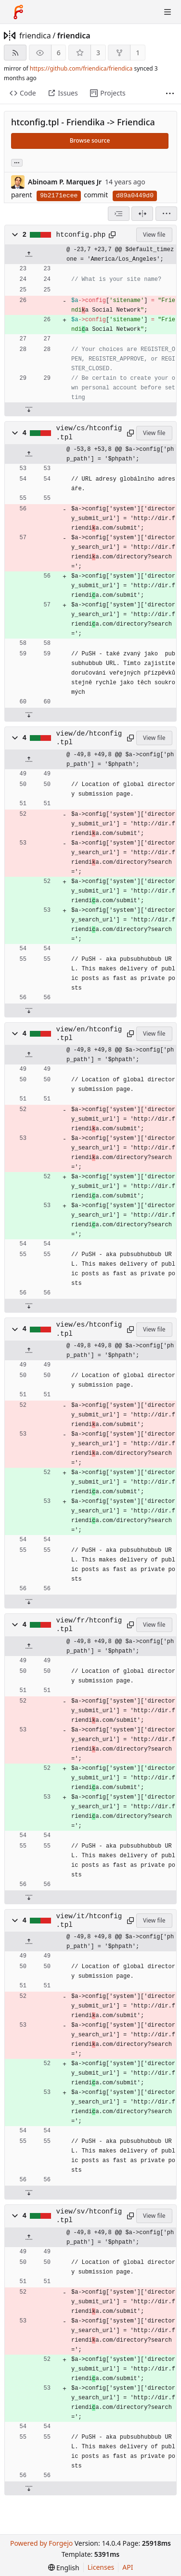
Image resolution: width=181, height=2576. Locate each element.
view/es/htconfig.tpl (89, 1329)
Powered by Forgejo (41, 2543)
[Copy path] (112, 235)
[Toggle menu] (167, 12)
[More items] (170, 93)
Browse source (90, 140)
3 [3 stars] (98, 52)
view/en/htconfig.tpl (89, 1034)
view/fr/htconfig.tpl (89, 1625)
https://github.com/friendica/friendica (81, 68)
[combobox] (118, 213)
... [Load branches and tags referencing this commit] (17, 162)
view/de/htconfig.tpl (89, 738)
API (127, 2567)
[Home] (18, 12)
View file (154, 234)
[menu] (166, 213)
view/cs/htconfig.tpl (89, 432)
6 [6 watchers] (59, 52)
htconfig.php (81, 235)
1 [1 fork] (138, 52)
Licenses (101, 2567)
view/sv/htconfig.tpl (89, 2216)
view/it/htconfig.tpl (89, 1920)
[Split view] (142, 213)
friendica (35, 35)
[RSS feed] (15, 52)
